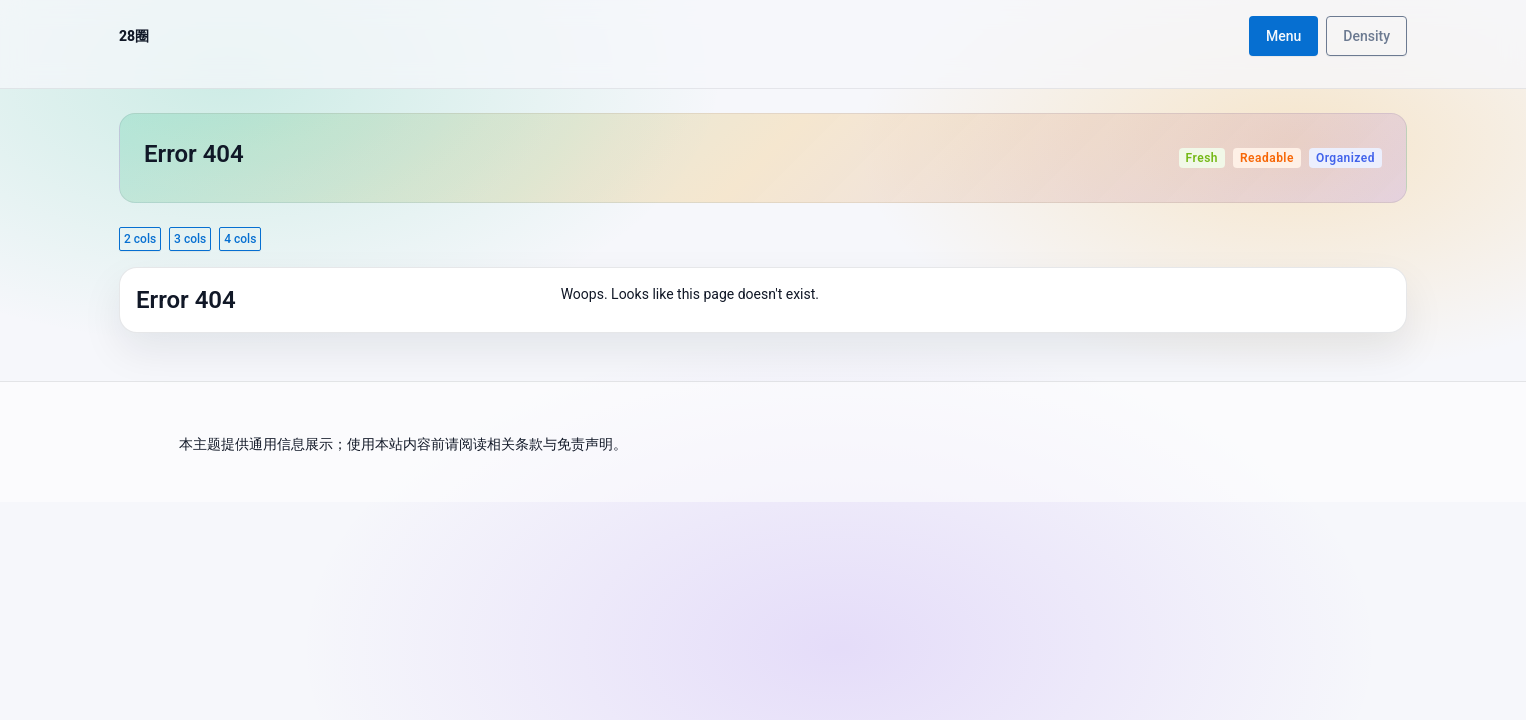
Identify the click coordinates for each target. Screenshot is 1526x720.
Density (1366, 36)
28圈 (134, 36)
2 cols (140, 239)
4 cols (240, 239)
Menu (1283, 36)
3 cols (190, 239)
